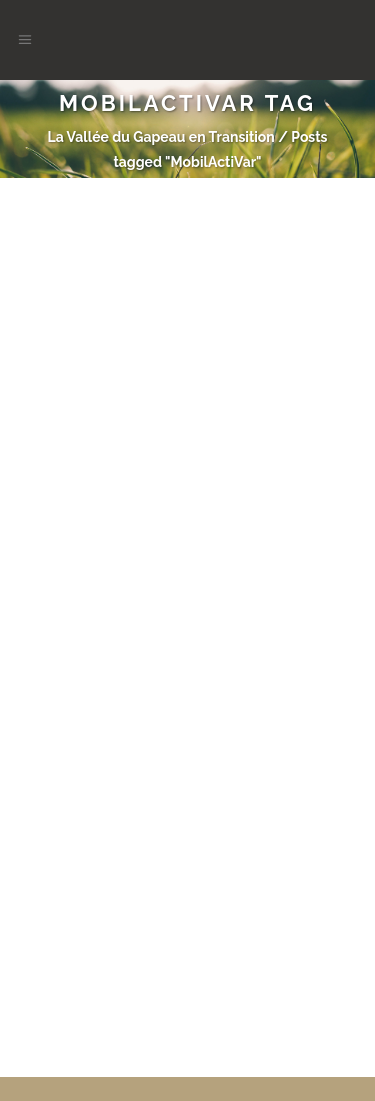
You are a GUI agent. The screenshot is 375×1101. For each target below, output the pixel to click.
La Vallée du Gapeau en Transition (160, 137)
